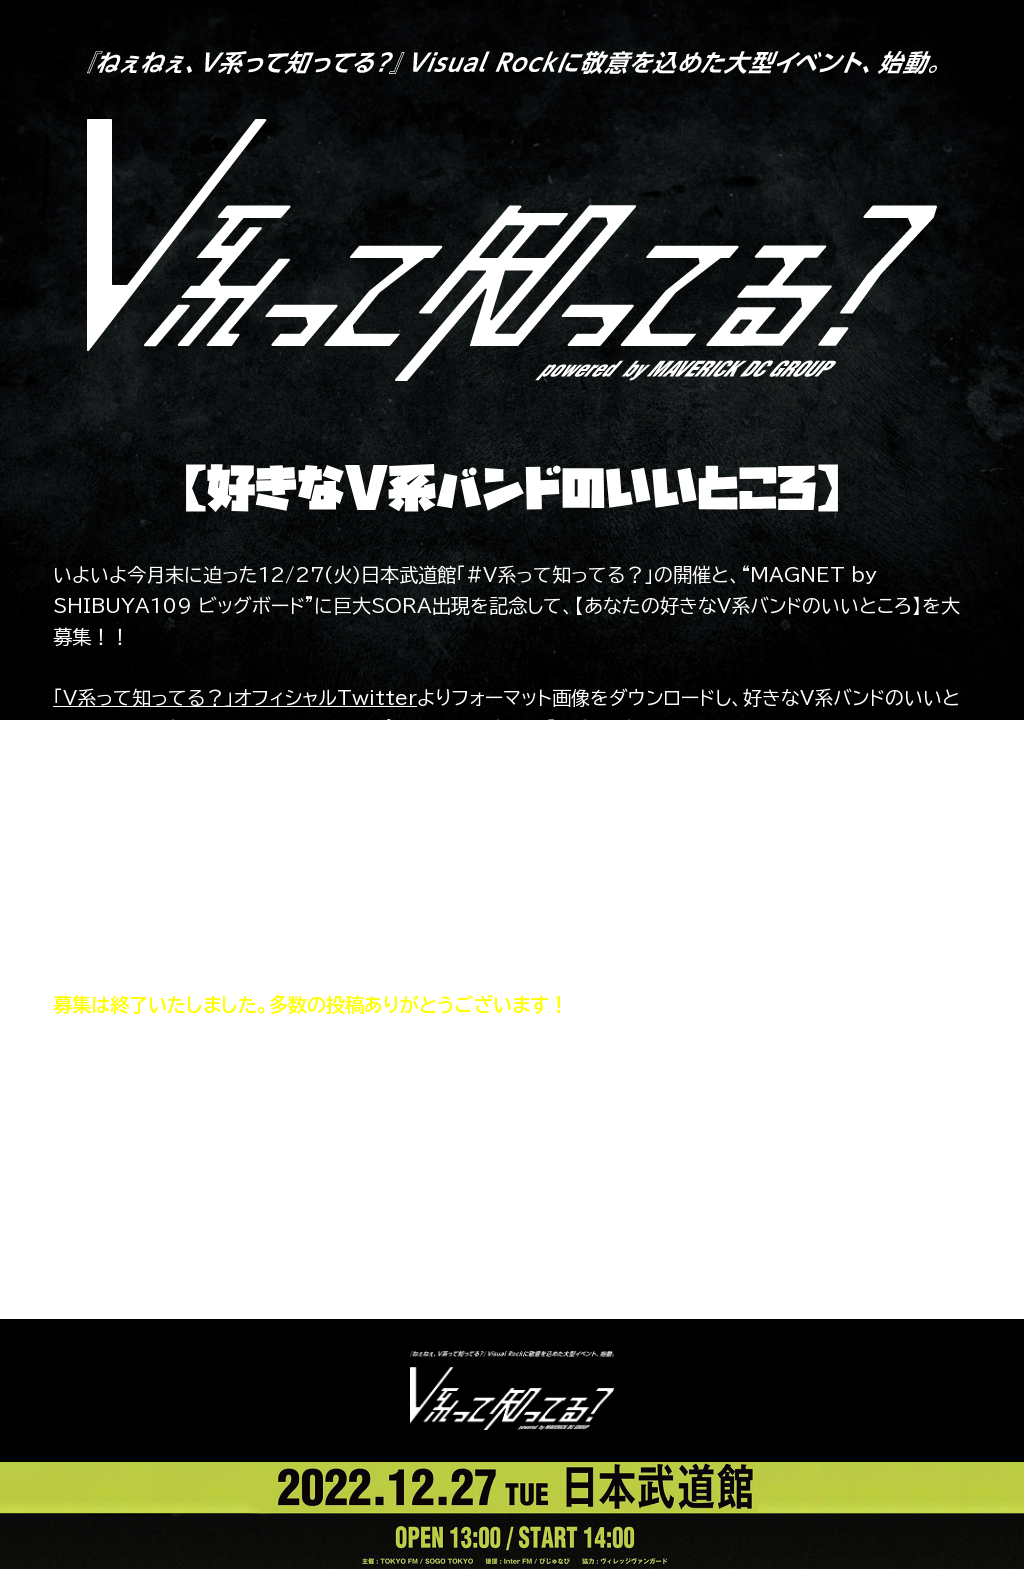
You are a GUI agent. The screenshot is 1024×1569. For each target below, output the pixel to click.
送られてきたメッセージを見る (512, 1199)
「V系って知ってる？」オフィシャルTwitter (235, 697)
